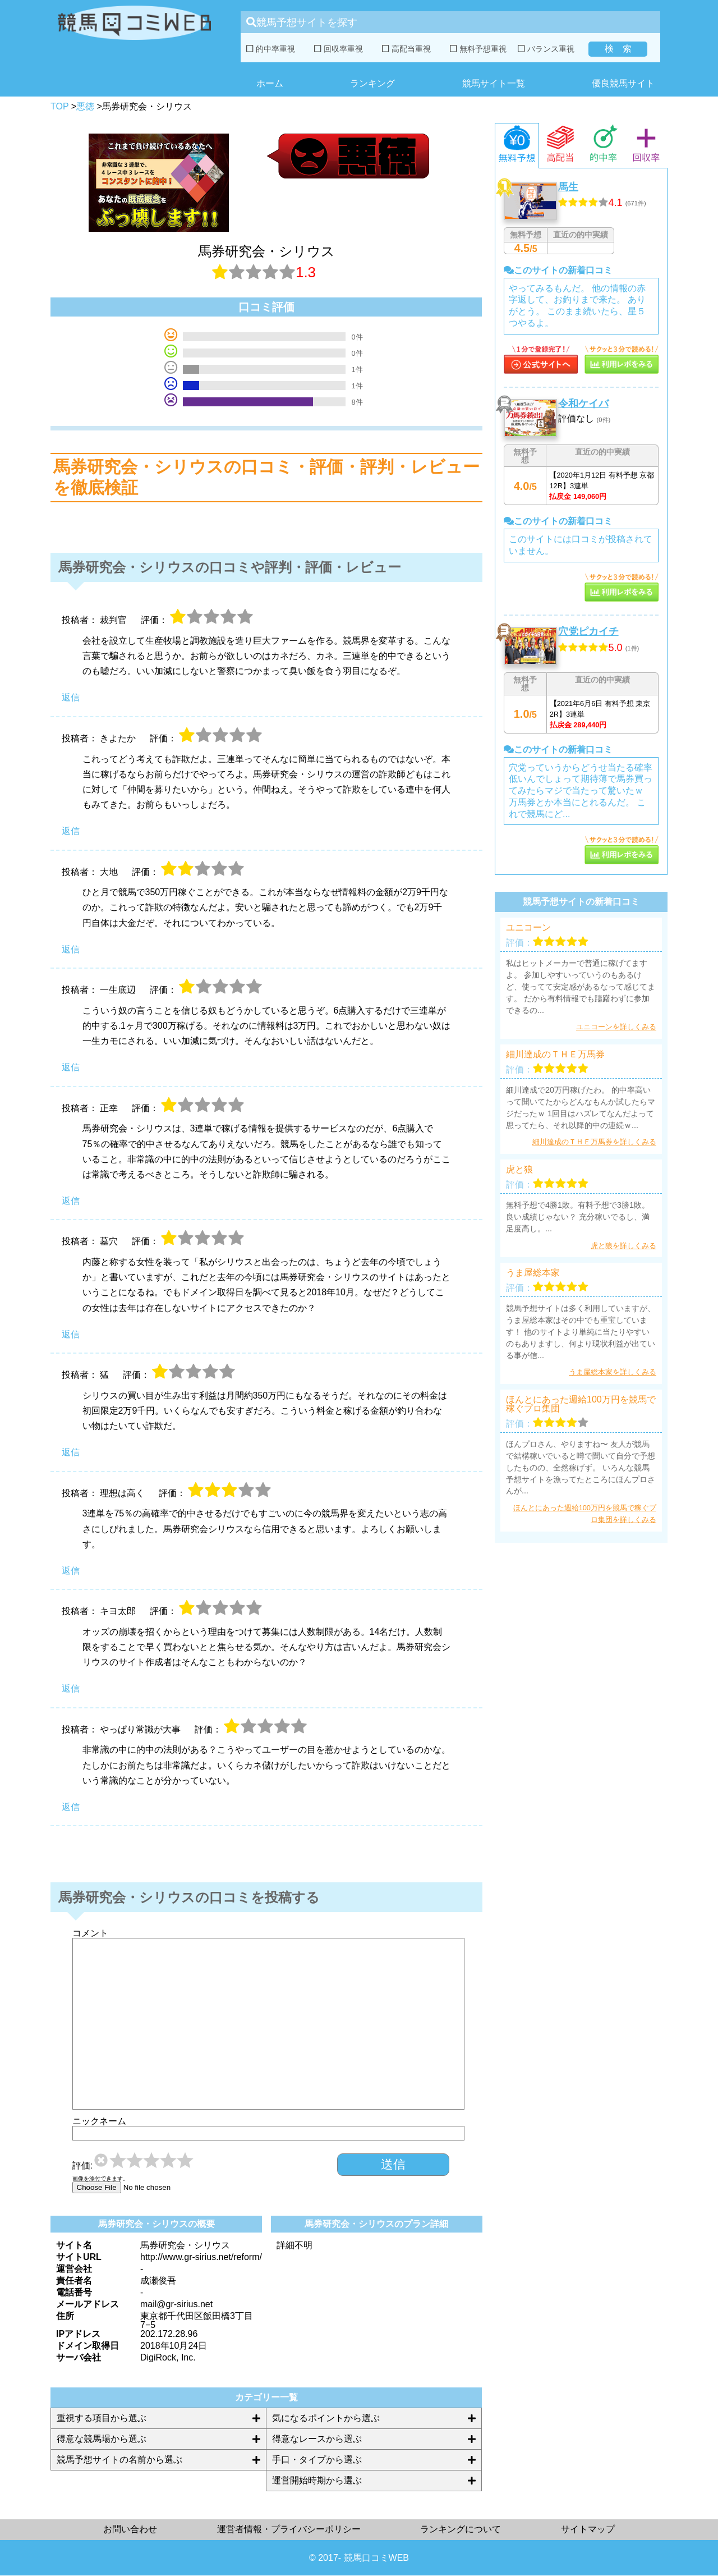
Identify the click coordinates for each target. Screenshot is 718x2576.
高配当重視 (406, 49)
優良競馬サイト (623, 83)
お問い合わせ (130, 2529)
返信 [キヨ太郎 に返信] (71, 1688)
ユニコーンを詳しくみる (616, 1027)
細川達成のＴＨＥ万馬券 (555, 1054)
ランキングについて (460, 2529)
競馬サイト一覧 (493, 83)
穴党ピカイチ (588, 631)
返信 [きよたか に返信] (71, 831)
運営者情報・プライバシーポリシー (289, 2529)
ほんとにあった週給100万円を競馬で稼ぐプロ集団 (581, 1404)
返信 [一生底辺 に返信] (71, 1067)
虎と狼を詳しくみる (623, 1245)
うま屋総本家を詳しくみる (612, 1372)
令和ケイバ (583, 403)
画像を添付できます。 (100, 2178)
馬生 (568, 186)
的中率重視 (270, 49)
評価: (82, 2165)
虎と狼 (519, 1169)
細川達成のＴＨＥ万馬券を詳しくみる (594, 1142)
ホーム (269, 83)
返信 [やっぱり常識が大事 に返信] (71, 1807)
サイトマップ (588, 2529)
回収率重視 (338, 49)
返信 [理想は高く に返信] (71, 1570)
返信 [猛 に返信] (71, 1452)
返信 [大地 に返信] (71, 949)
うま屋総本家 (533, 1272)
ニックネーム (99, 2121)
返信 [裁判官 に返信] (71, 697)
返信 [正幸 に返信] (71, 1201)
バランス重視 (546, 49)
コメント (90, 1933)
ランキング (372, 83)
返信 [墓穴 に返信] (71, 1334)
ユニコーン (528, 927)
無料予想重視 (478, 49)
